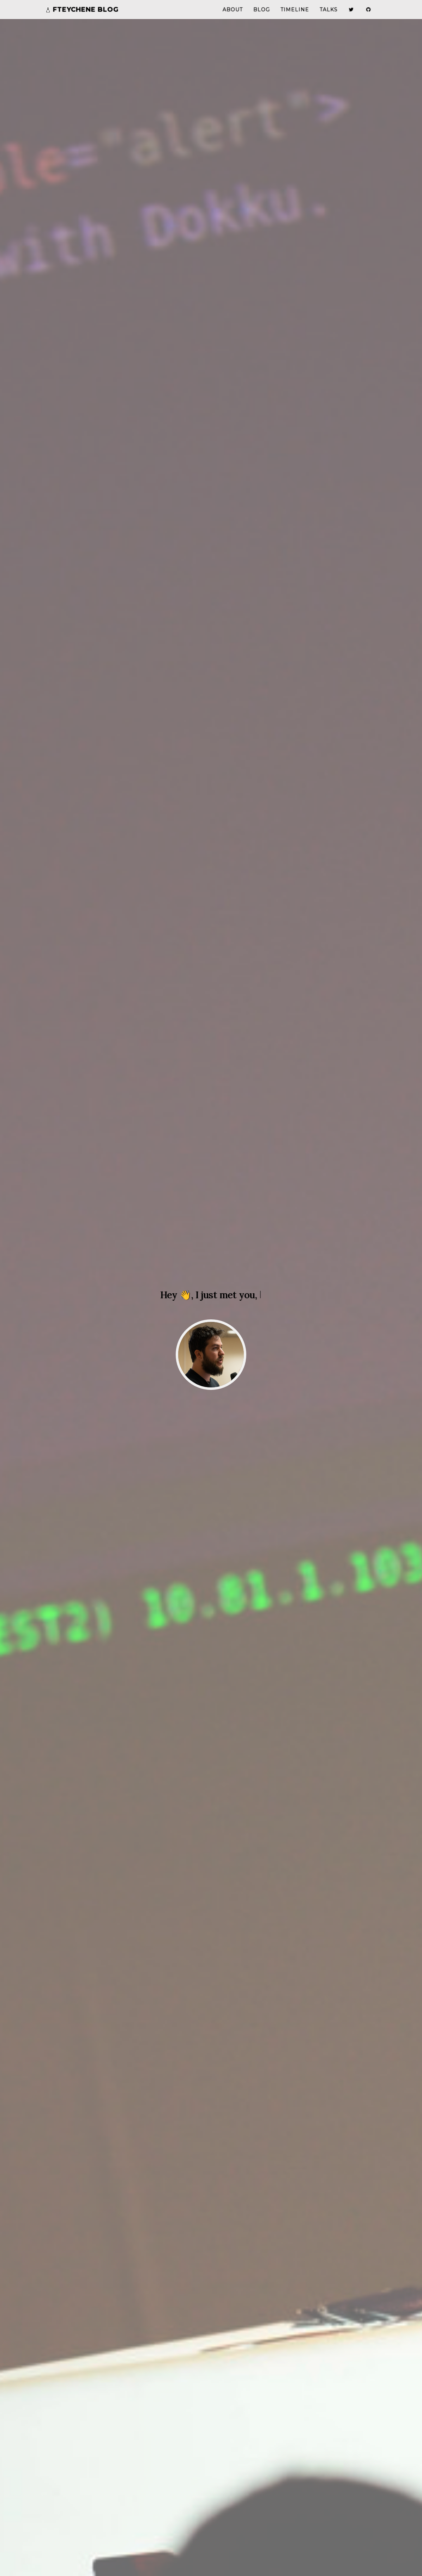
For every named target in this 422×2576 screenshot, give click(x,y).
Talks (329, 16)
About (233, 16)
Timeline (295, 16)
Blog (261, 16)
